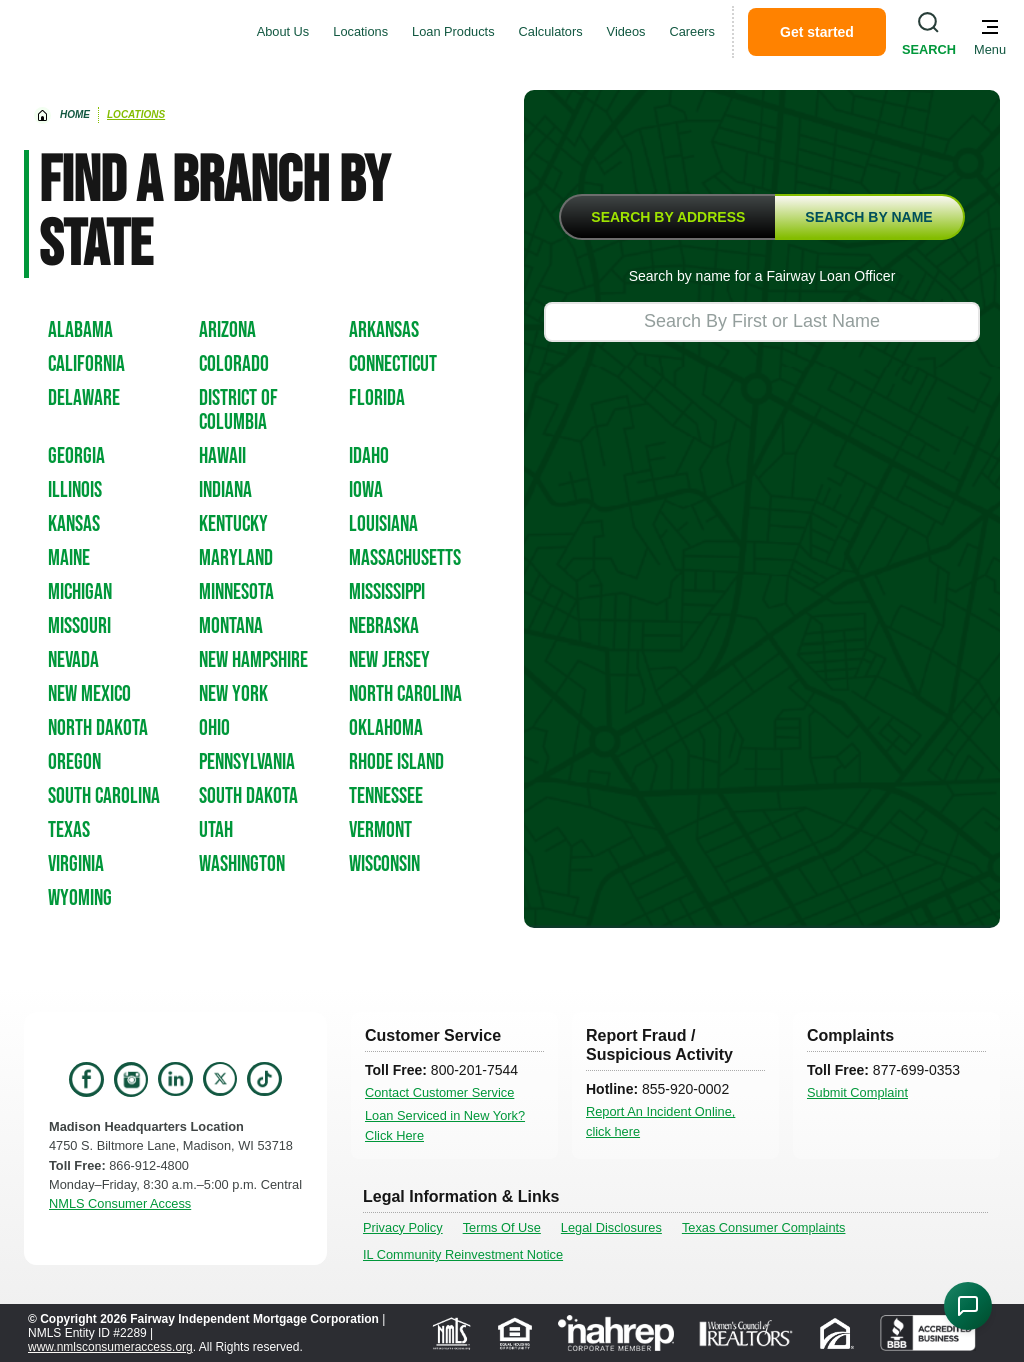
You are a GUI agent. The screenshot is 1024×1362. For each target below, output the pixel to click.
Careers (693, 31)
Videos (626, 31)
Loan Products (453, 31)
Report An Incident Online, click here (660, 1121)
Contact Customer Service (439, 1092)
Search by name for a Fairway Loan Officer (762, 276)
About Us (283, 31)
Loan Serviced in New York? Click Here (445, 1125)
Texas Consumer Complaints (764, 1227)
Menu (990, 49)
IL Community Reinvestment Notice (463, 1254)
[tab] (667, 217)
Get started (817, 32)
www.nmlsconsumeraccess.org (110, 1347)
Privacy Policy (403, 1227)
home (75, 114)
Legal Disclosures (611, 1227)
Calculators (551, 31)
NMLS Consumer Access (120, 1203)
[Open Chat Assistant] (968, 1306)
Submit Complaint (857, 1092)
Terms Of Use (502, 1227)
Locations (360, 31)
